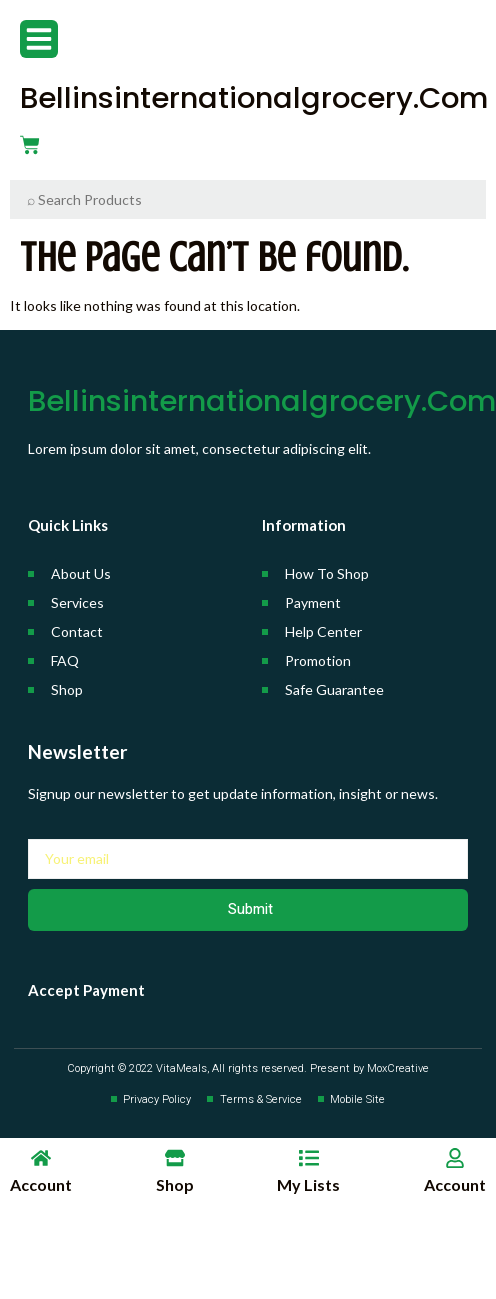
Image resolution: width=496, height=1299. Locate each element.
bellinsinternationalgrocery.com (254, 98)
